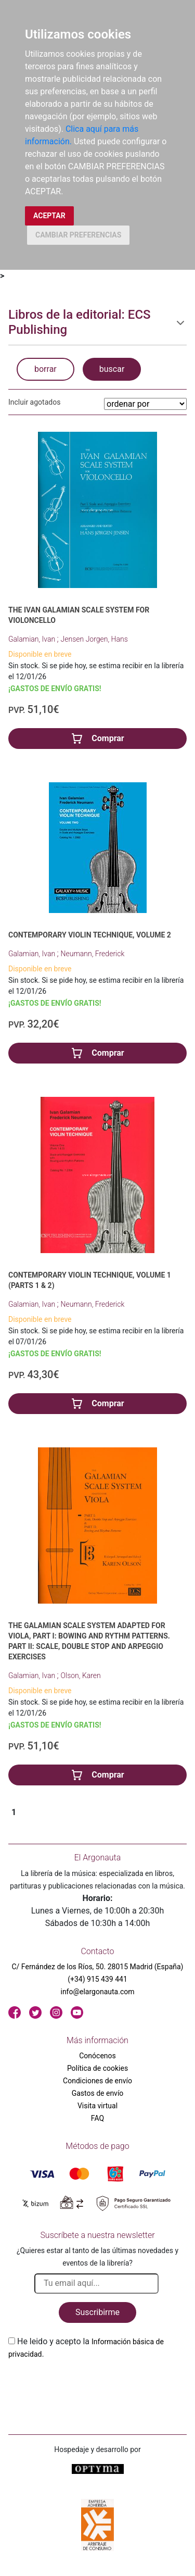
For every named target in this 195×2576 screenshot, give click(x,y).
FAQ (97, 2118)
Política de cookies (97, 2068)
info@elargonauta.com (97, 1991)
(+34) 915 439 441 (97, 1979)
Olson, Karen (81, 1675)
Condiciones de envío (97, 2081)
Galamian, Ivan (32, 639)
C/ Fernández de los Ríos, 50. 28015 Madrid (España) (98, 1966)
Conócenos (97, 2056)
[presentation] (87, 2385)
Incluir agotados (34, 402)
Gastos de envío (98, 2093)
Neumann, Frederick (93, 953)
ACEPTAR (49, 215)
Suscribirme (97, 2312)
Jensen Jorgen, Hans (94, 639)
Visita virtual (97, 2106)
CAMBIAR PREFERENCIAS (78, 235)
